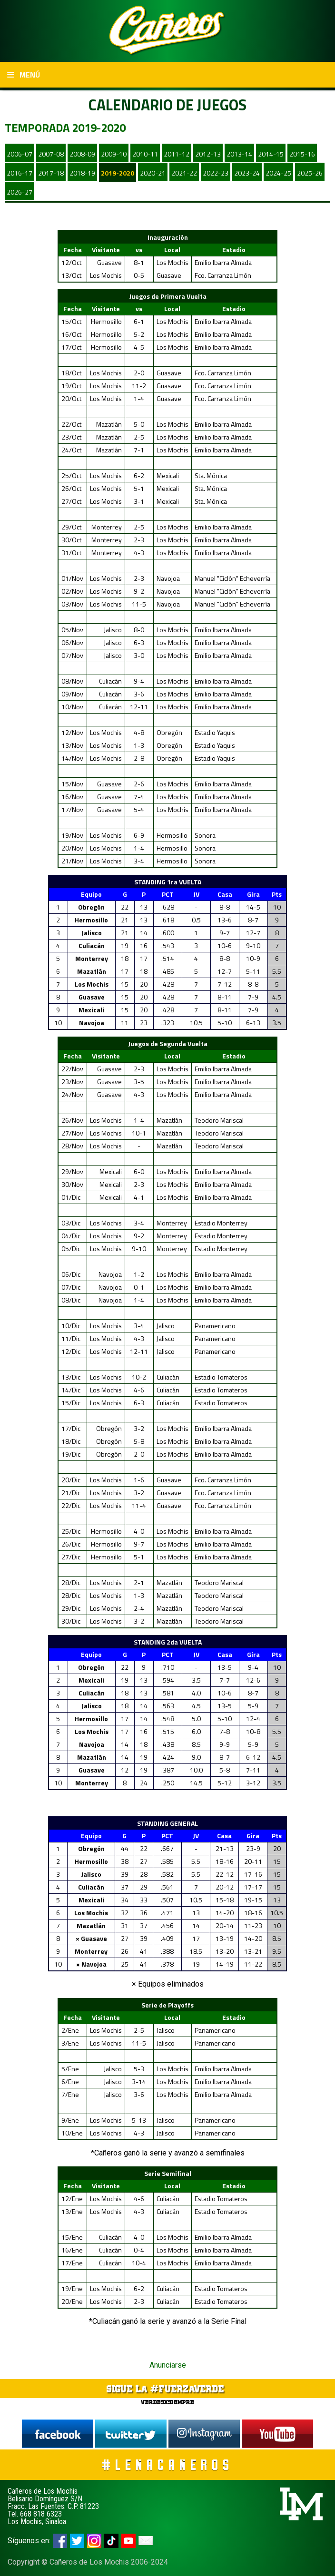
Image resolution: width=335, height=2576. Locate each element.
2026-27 (19, 192)
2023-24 (247, 173)
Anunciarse (167, 2365)
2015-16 (302, 154)
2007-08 (51, 154)
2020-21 (153, 173)
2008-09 (82, 154)
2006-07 (19, 154)
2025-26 (310, 173)
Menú (23, 74)
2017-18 (51, 173)
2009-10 (114, 154)
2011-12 (176, 154)
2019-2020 (117, 173)
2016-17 (19, 173)
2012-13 (208, 154)
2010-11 (145, 154)
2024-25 (278, 173)
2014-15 (271, 154)
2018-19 (82, 173)
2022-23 (215, 173)
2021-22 (184, 173)
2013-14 (239, 154)
